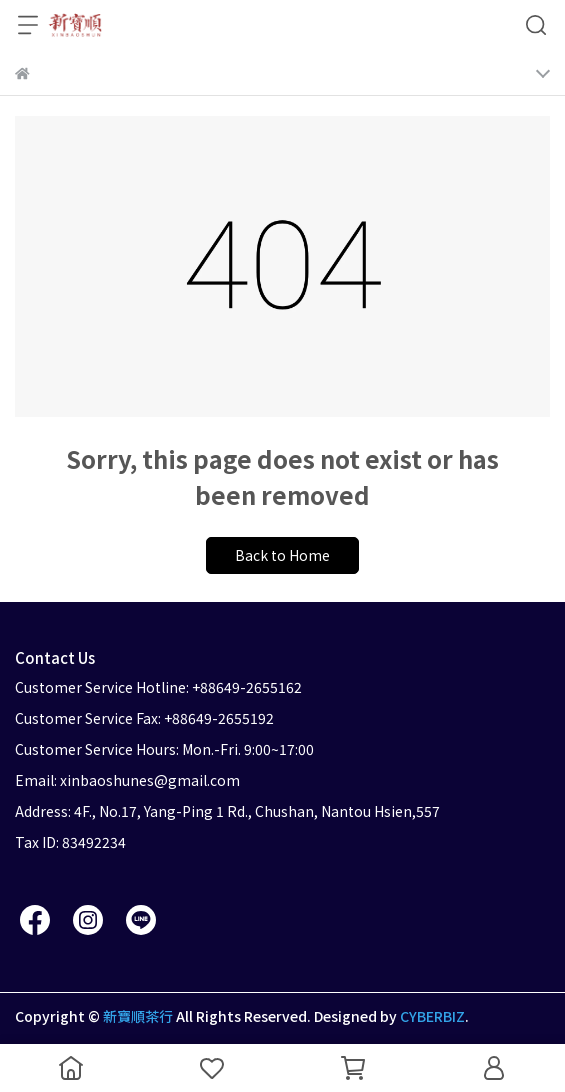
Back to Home (282, 555)
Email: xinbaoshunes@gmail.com (127, 780)
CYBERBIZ (432, 1016)
